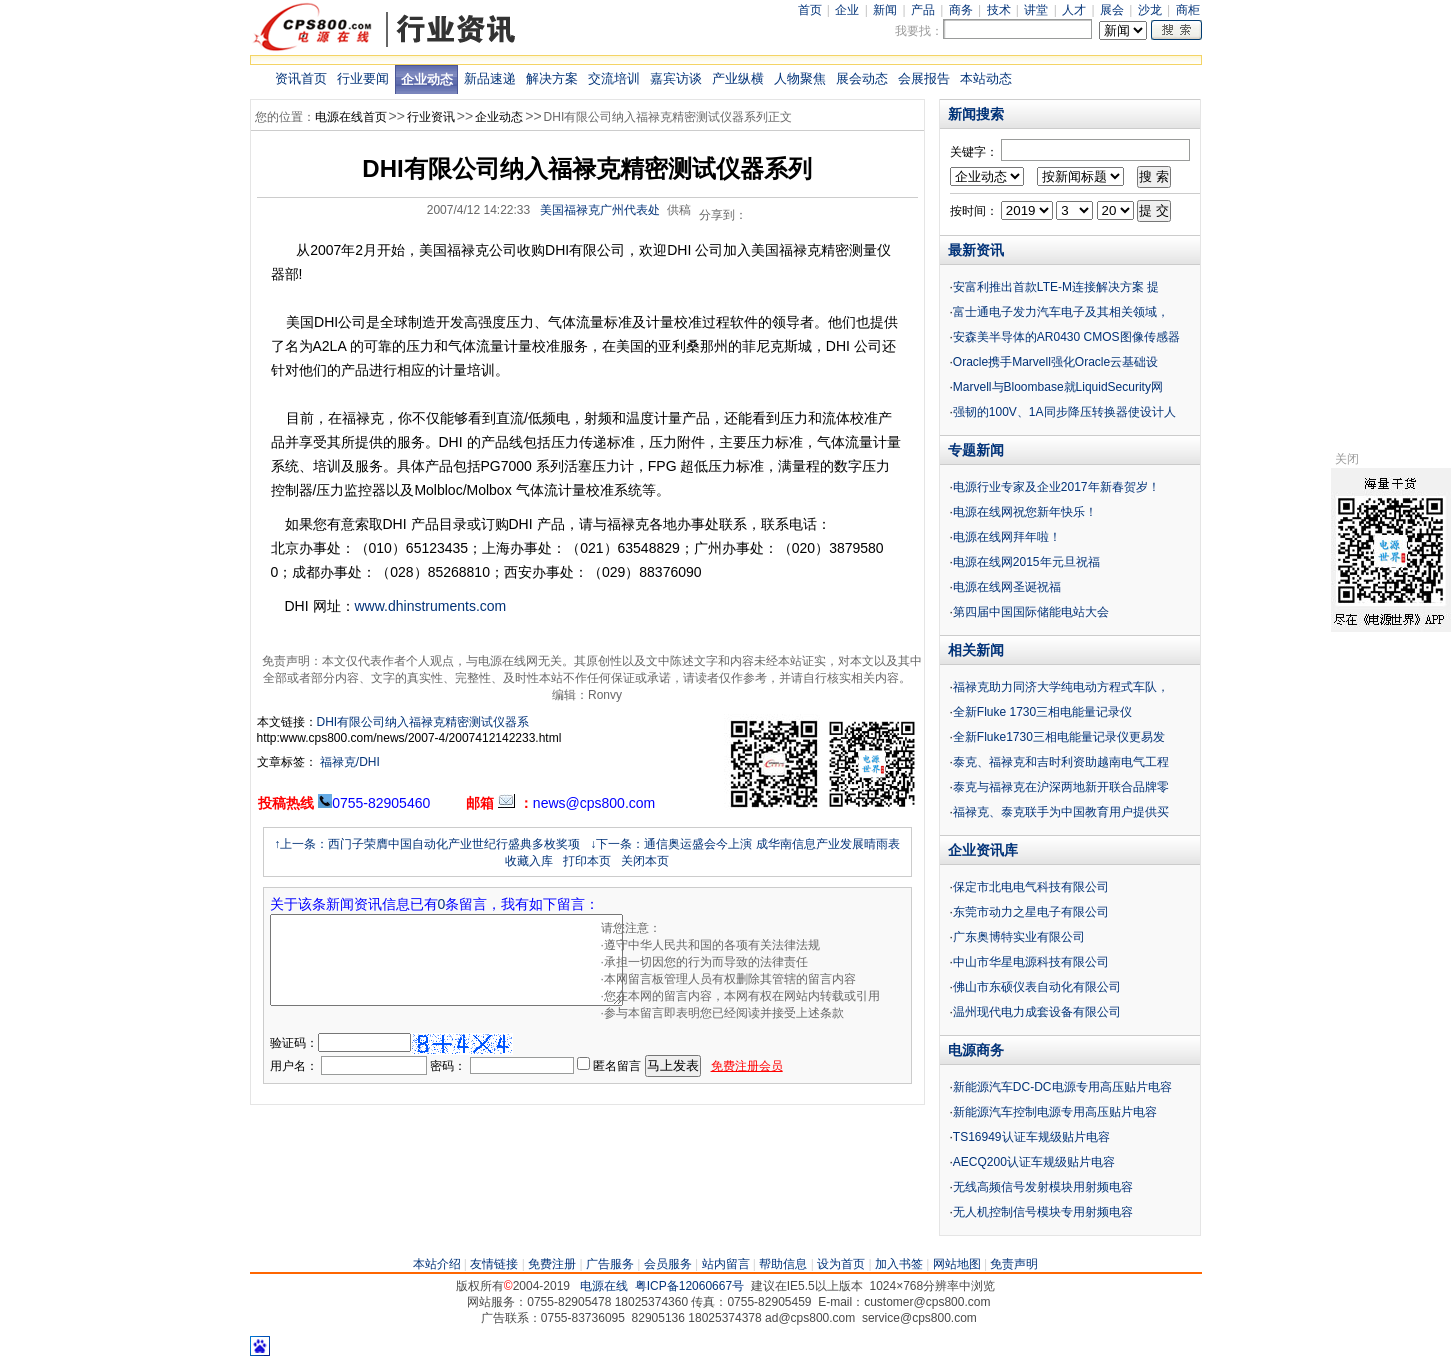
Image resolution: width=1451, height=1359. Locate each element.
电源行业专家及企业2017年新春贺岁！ (1056, 487)
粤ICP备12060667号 (689, 1286)
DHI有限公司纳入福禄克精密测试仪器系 (423, 722)
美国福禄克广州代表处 (600, 210)
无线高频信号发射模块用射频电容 (1043, 1187)
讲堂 (1036, 10)
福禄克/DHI (348, 762)
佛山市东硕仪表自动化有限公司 (1037, 987)
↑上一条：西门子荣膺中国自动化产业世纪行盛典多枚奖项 (427, 844)
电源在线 (604, 1286)
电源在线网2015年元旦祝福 (1026, 562)
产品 (923, 10)
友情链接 (494, 1264)
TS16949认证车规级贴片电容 (1031, 1137)
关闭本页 (645, 861)
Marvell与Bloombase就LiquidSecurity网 (1058, 387)
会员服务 (668, 1264)
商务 (961, 10)
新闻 (885, 10)
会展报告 (924, 78)
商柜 (1188, 10)
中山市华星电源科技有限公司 (1031, 962)
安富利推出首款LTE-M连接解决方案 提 (1056, 287)
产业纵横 (738, 78)
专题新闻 (976, 450)
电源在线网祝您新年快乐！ (1025, 512)
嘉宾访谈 (676, 78)
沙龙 (1150, 10)
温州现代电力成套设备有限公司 (1037, 1012)
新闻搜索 (976, 114)
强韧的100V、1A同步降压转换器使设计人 (1064, 412)
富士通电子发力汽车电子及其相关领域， (1061, 312)
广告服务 (610, 1264)
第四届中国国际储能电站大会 (1031, 612)
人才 (1074, 10)
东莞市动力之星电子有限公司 (1031, 912)
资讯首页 (301, 78)
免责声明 (1014, 1264)
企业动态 (427, 79)
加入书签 (899, 1264)
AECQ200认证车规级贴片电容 (1034, 1162)
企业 (847, 10)
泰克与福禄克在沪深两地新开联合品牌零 (1061, 787)
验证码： (294, 1043)
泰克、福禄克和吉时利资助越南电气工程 (1061, 762)
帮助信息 (783, 1264)
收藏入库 (529, 861)
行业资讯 (431, 117)
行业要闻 (363, 78)
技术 (999, 10)
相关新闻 (976, 650)
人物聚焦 (800, 78)
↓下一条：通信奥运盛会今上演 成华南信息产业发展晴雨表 (744, 844)
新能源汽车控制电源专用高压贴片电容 (1055, 1112)
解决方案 (552, 78)
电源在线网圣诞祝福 (1007, 587)
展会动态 (862, 78)
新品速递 (490, 78)
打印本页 (587, 861)
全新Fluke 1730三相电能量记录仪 (1042, 712)
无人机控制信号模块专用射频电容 (1043, 1212)
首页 (810, 10)
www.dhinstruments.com (431, 606)
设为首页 (841, 1264)
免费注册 (552, 1264)
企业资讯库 (983, 850)
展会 (1112, 10)
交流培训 (614, 78)
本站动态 (986, 78)
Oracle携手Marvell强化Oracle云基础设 (1055, 362)
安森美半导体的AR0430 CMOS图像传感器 (1066, 337)
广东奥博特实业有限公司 (1019, 937)
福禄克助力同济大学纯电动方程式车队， (1061, 687)
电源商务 (976, 1050)
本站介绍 (437, 1264)
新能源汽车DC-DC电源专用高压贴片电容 (1062, 1087)
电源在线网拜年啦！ (1007, 537)
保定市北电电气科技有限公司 (1031, 887)
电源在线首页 (351, 117)
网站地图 (957, 1264)
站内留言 (726, 1264)
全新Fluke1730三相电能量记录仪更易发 (1059, 737)
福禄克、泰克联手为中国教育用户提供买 (1061, 812)
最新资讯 (976, 250)
